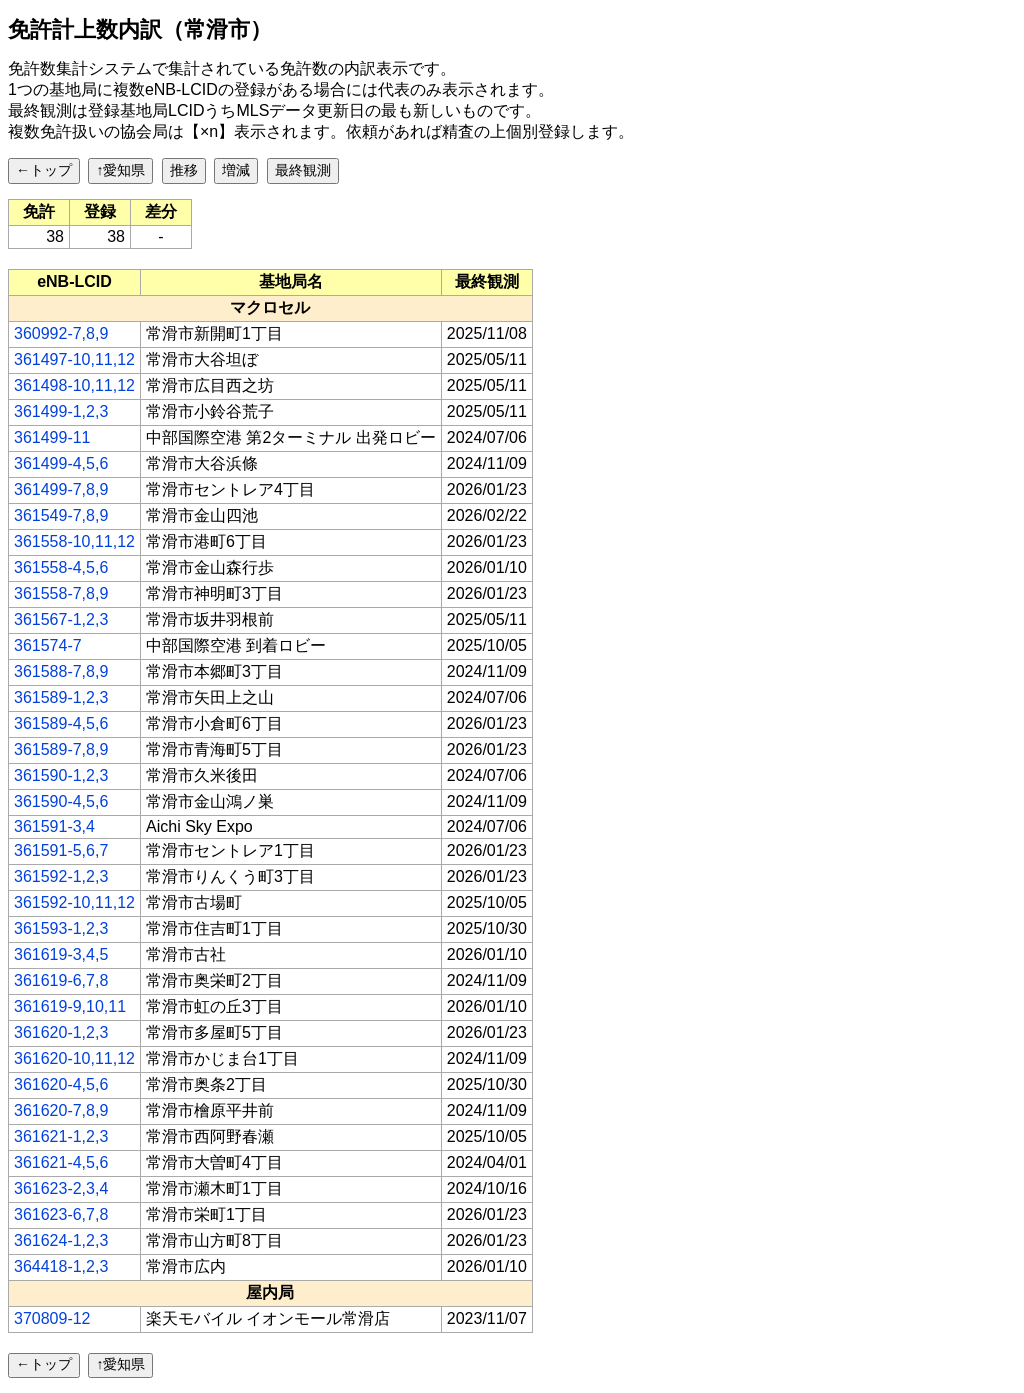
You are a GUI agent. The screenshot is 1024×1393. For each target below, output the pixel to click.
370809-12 (52, 1318)
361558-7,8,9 (61, 593)
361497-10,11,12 (74, 359)
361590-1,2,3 (61, 775)
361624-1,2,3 (61, 1240)
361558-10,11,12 (74, 541)
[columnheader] (75, 282)
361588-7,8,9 (61, 671)
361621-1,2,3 (61, 1136)
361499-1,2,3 (61, 411)
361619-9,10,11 (70, 1006)
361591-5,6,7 (61, 850)
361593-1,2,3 (61, 928)
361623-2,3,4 (61, 1188)
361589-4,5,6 (61, 723)
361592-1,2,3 (61, 876)
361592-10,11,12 (74, 902)
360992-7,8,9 (61, 333)
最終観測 (303, 170)
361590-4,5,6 (61, 801)
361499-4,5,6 (61, 463)
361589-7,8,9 (61, 749)
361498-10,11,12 (74, 385)
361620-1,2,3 (61, 1032)
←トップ (44, 170)
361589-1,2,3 (61, 697)
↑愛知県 (120, 170)
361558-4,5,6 (61, 567)
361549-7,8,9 (61, 515)
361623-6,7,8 (61, 1214)
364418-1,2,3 (61, 1266)
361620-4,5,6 (61, 1084)
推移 (184, 170)
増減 (236, 170)
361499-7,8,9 (61, 489)
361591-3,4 (54, 826)
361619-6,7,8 (61, 980)
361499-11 (52, 437)
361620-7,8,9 (61, 1110)
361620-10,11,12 (74, 1058)
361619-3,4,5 (61, 954)
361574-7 (48, 645)
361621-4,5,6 (61, 1162)
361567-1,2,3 (61, 619)
